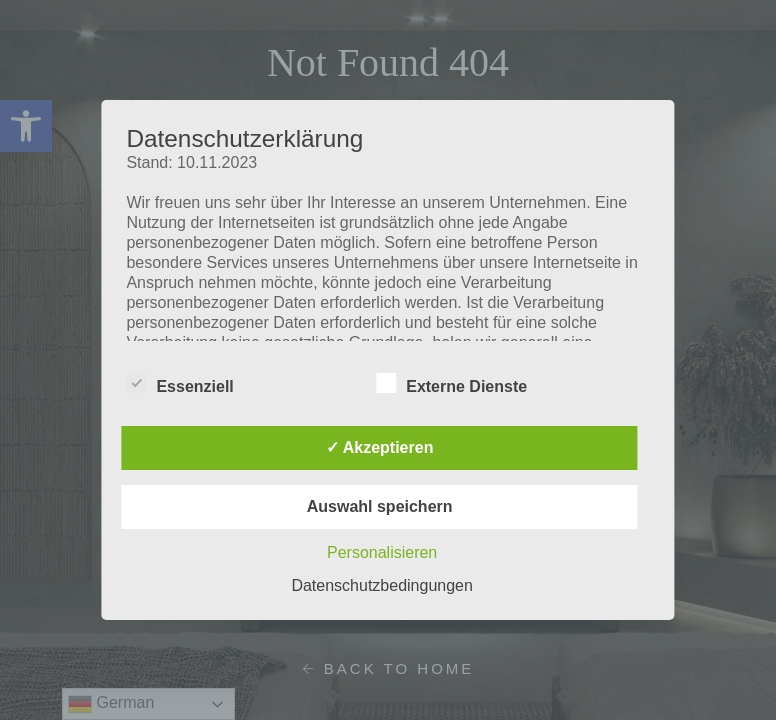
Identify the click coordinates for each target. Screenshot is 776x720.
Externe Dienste (451, 383)
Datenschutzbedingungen (381, 585)
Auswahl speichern (380, 506)
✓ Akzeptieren (380, 447)
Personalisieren (382, 552)
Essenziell (179, 383)
